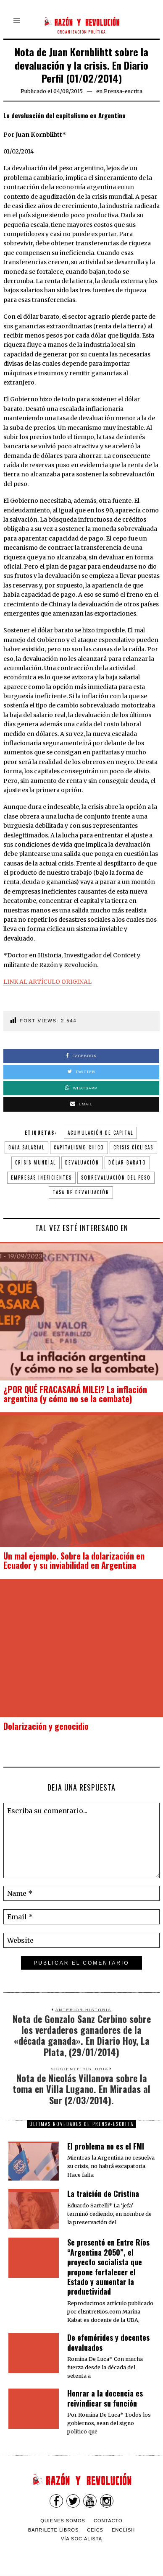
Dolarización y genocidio (46, 1726)
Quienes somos (62, 2520)
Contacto (108, 2520)
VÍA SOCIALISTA (81, 2538)
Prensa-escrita (123, 91)
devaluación (82, 1162)
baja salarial (26, 1147)
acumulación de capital (100, 1132)
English (123, 2529)
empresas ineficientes (41, 1177)
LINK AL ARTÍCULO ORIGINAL (47, 981)
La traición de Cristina (103, 2193)
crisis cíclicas (133, 1147)
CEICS (95, 2529)
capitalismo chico (79, 1147)
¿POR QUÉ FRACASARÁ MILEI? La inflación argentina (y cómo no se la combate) (75, 1394)
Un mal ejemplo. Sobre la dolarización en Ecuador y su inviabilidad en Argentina (74, 1560)
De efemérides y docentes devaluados (108, 2342)
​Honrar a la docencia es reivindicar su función (105, 2398)
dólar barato (127, 1162)
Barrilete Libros (53, 2529)
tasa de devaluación (81, 1192)
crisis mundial (35, 1162)
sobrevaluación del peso (116, 1177)
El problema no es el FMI (105, 2146)
